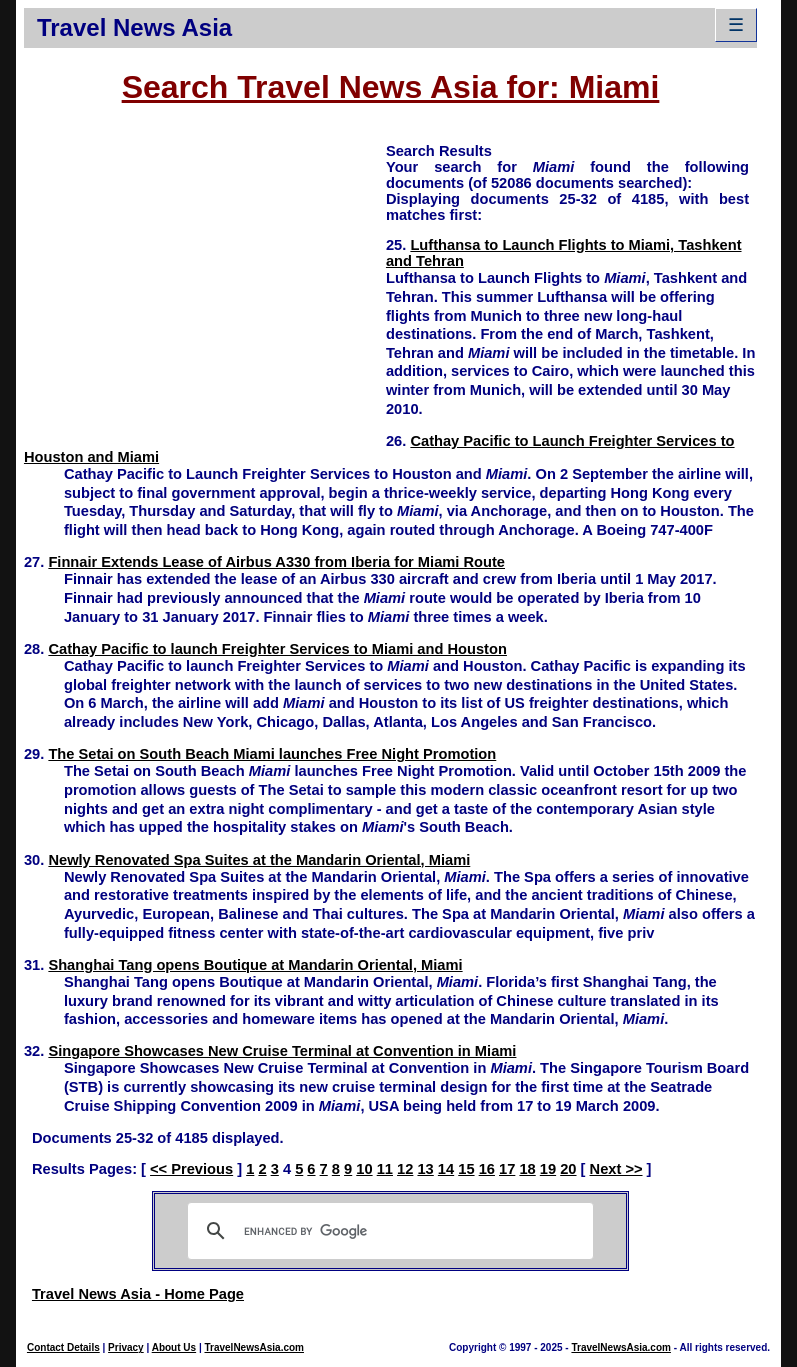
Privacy (126, 1347)
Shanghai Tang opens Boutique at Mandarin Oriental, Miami (255, 965)
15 (466, 1169)
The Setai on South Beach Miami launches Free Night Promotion (272, 754)
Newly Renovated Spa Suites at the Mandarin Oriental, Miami (259, 860)
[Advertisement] (205, 281)
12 (405, 1169)
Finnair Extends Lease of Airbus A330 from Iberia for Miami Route (276, 562)
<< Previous (191, 1169)
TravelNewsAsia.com (254, 1347)
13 (425, 1169)
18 (527, 1169)
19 (548, 1169)
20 (568, 1169)
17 (507, 1169)
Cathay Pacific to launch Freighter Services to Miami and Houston (277, 649)
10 (364, 1169)
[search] (387, 1231)
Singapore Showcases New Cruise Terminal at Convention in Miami (282, 1051)
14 (446, 1169)
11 (385, 1169)
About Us (174, 1347)
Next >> (616, 1169)
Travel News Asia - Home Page (138, 1294)
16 (487, 1169)
